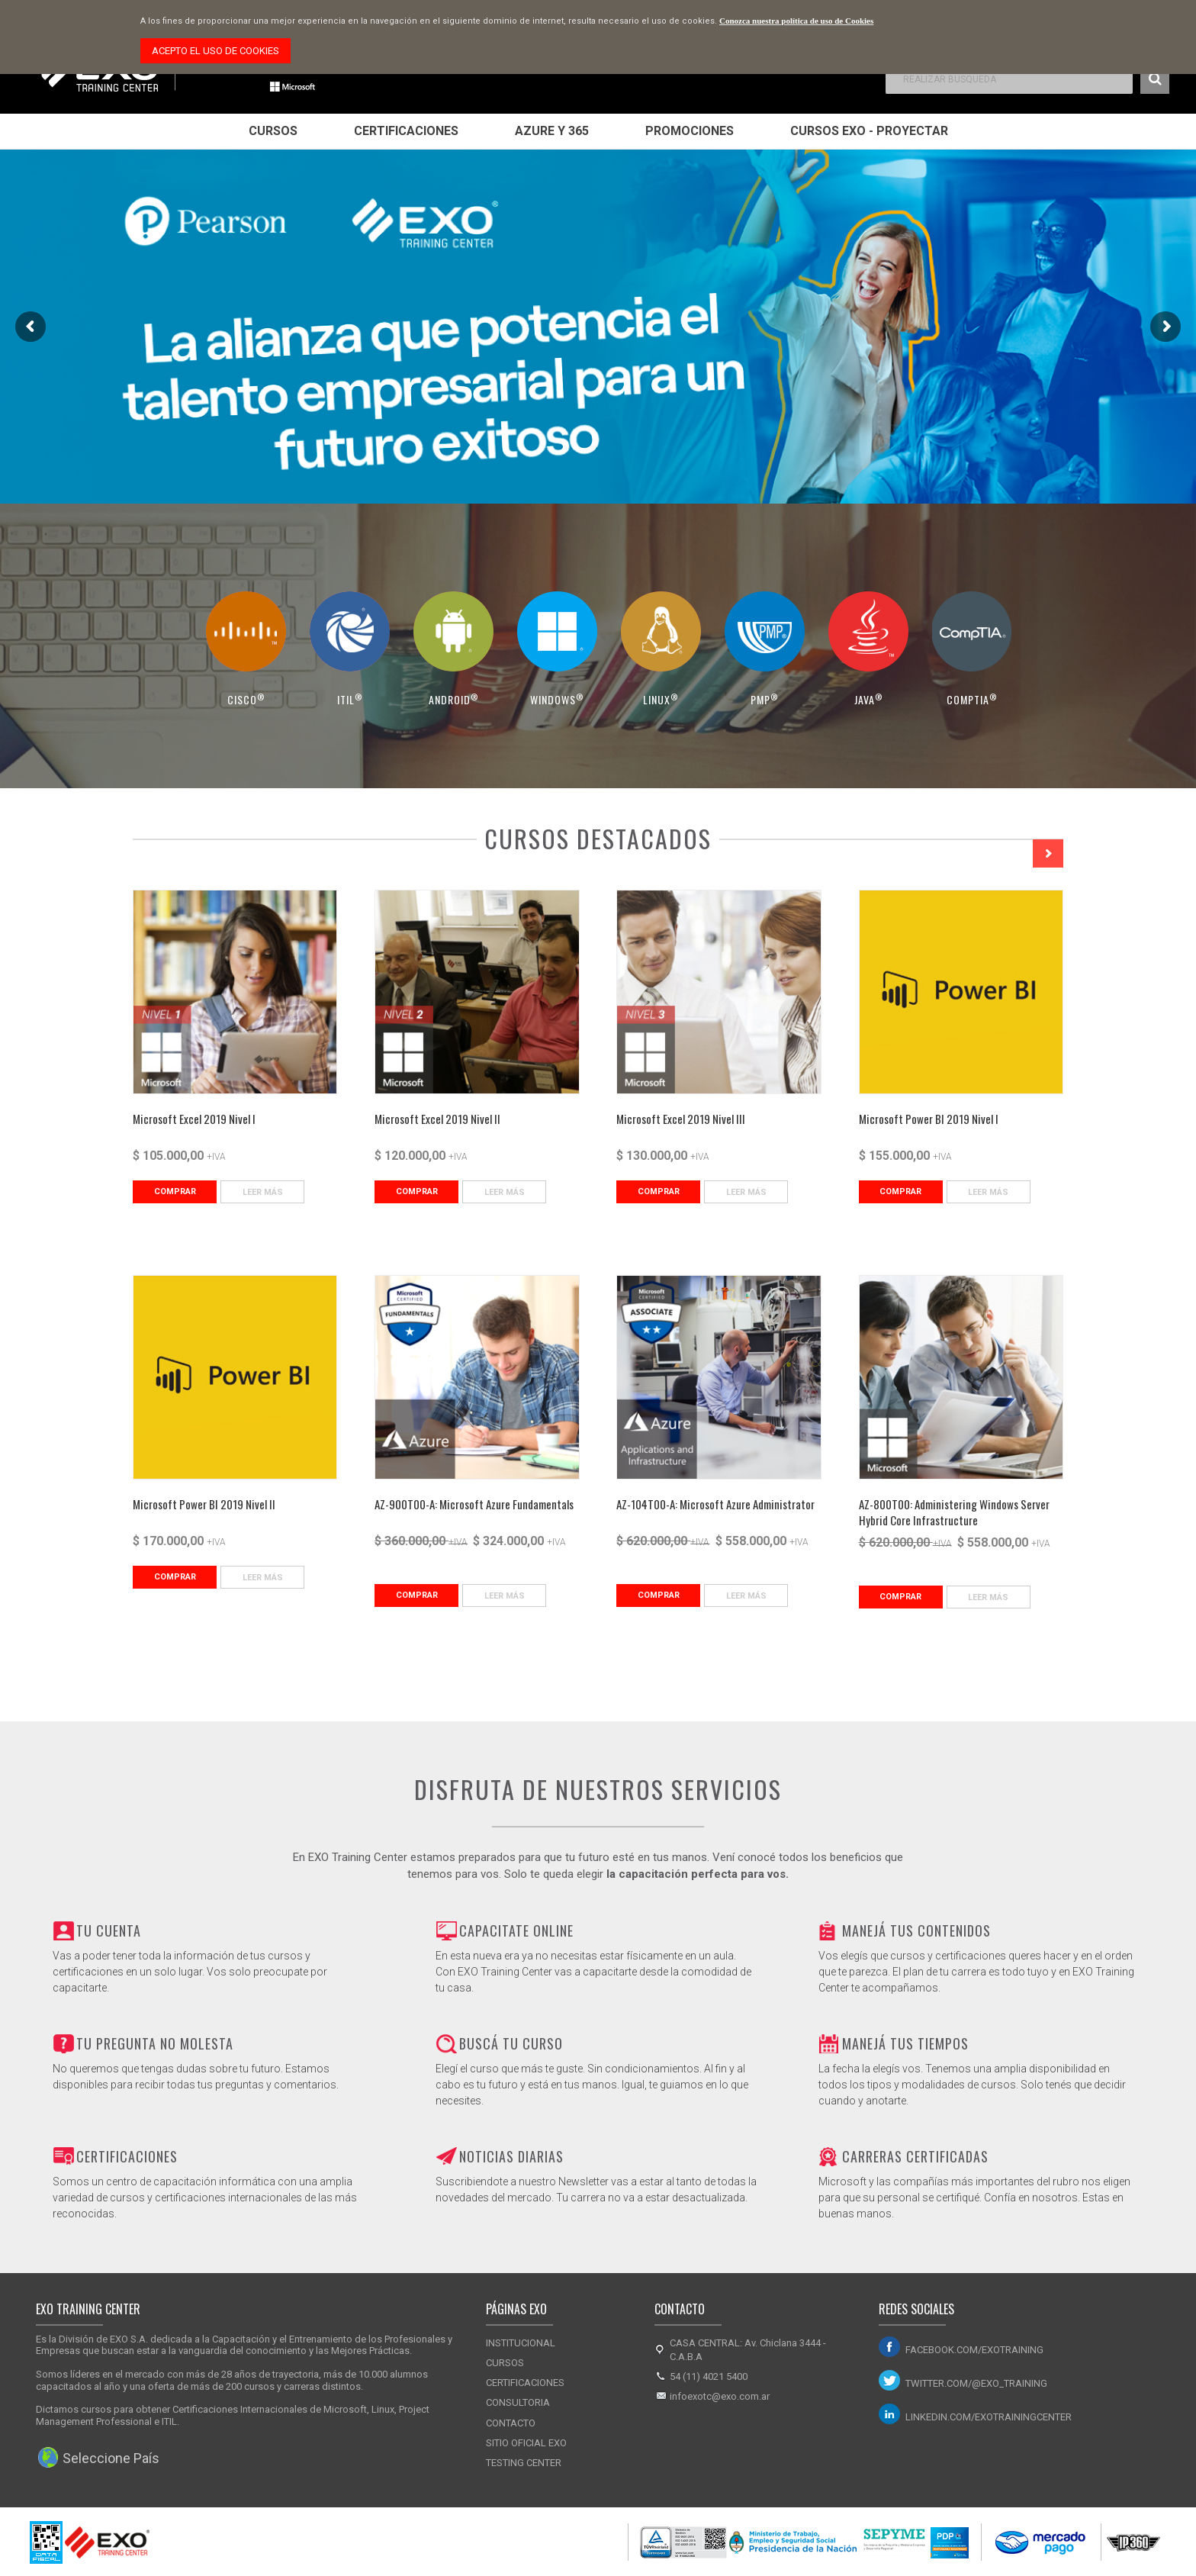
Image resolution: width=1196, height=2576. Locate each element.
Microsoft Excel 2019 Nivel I (194, 1118)
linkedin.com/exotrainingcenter (988, 2417)
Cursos (273, 131)
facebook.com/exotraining (974, 2349)
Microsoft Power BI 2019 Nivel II (204, 1504)
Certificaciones (406, 131)
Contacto (510, 2423)
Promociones (689, 131)
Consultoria (518, 2402)
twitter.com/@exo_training (976, 2383)
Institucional (520, 2343)
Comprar (175, 1191)
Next (1048, 853)
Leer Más (263, 1192)
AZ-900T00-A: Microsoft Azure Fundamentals (474, 1504)
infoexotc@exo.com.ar (720, 2396)
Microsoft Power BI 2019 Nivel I (928, 1118)
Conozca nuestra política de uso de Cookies (796, 20)
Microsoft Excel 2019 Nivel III (680, 1118)
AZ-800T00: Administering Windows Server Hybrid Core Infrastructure (954, 1512)
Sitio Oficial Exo (526, 2443)
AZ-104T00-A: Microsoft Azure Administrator (715, 1504)
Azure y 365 (552, 131)
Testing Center (523, 2462)
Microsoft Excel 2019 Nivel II (437, 1118)
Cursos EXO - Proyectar (869, 131)
